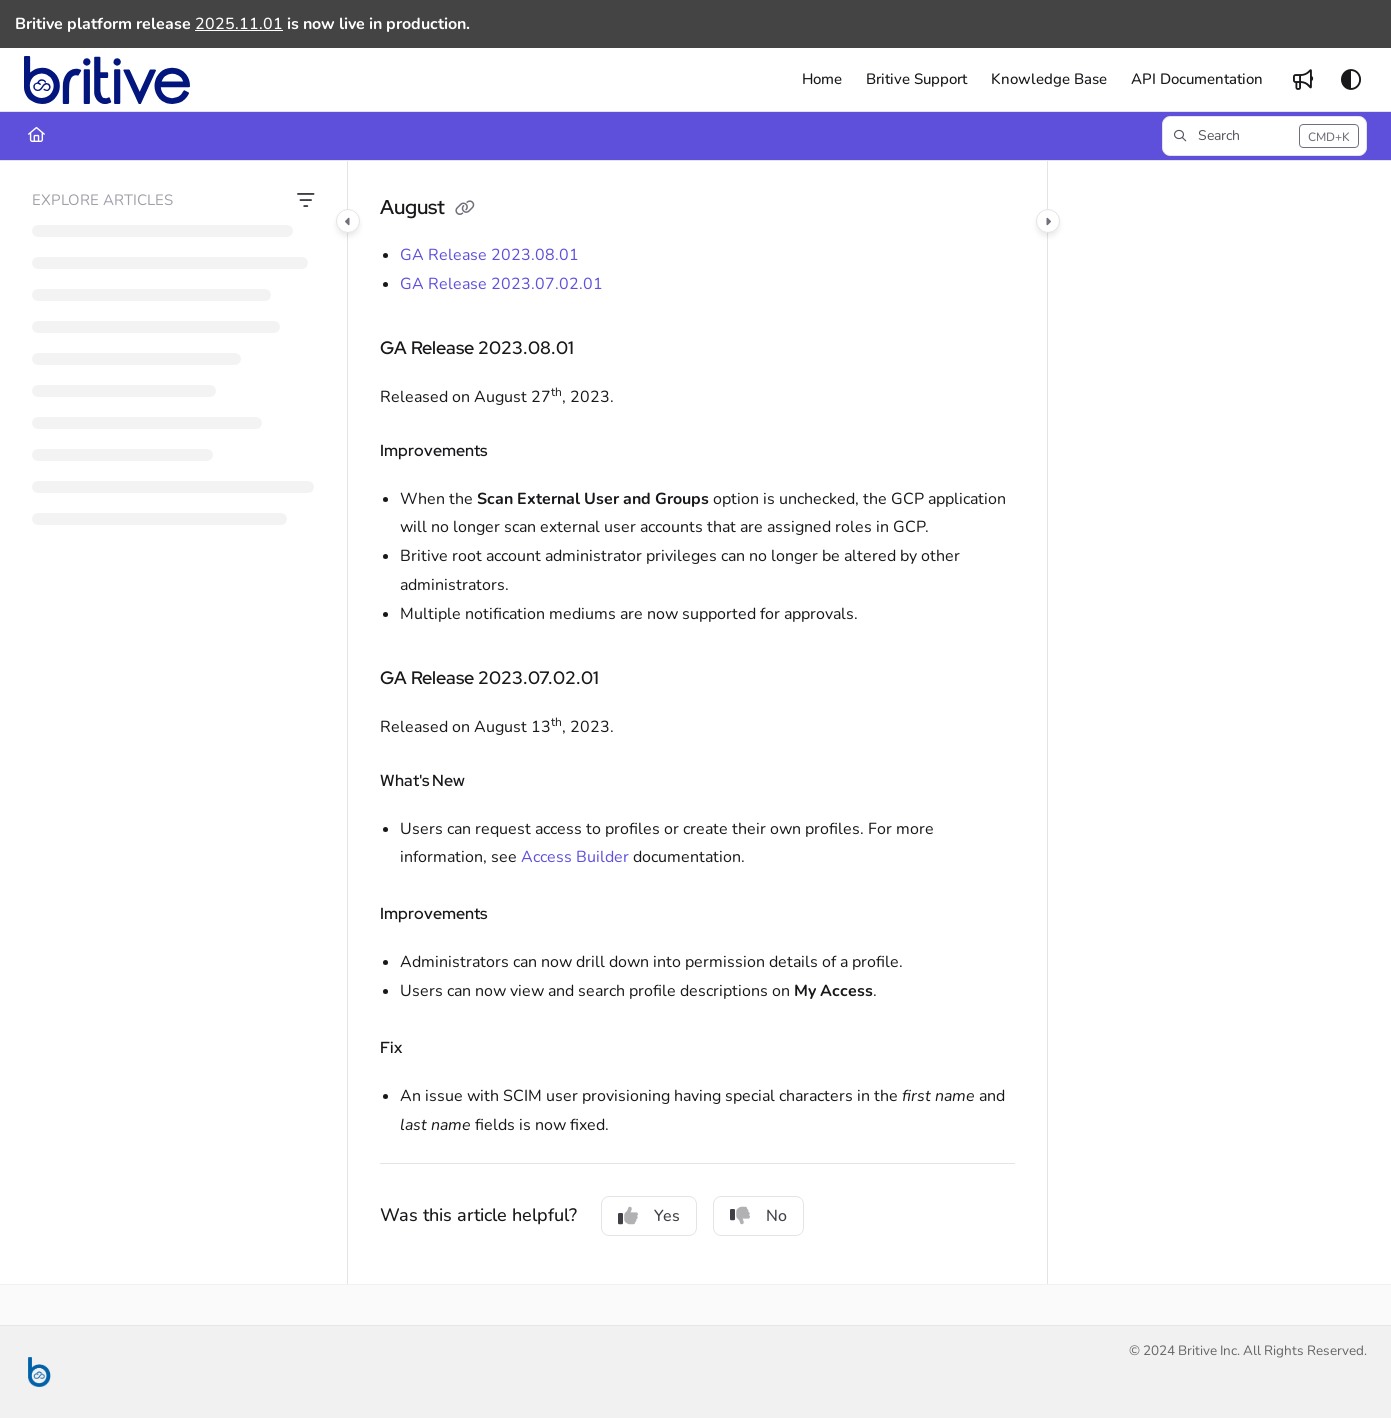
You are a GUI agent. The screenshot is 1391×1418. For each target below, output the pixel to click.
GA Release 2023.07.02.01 (501, 284)
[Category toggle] (348, 221)
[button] (107, 80)
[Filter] (306, 201)
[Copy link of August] (465, 209)
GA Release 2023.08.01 (489, 255)
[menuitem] (822, 79)
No (758, 1216)
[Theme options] (1351, 80)
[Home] (36, 135)
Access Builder (575, 857)
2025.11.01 (239, 24)
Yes (649, 1216)
